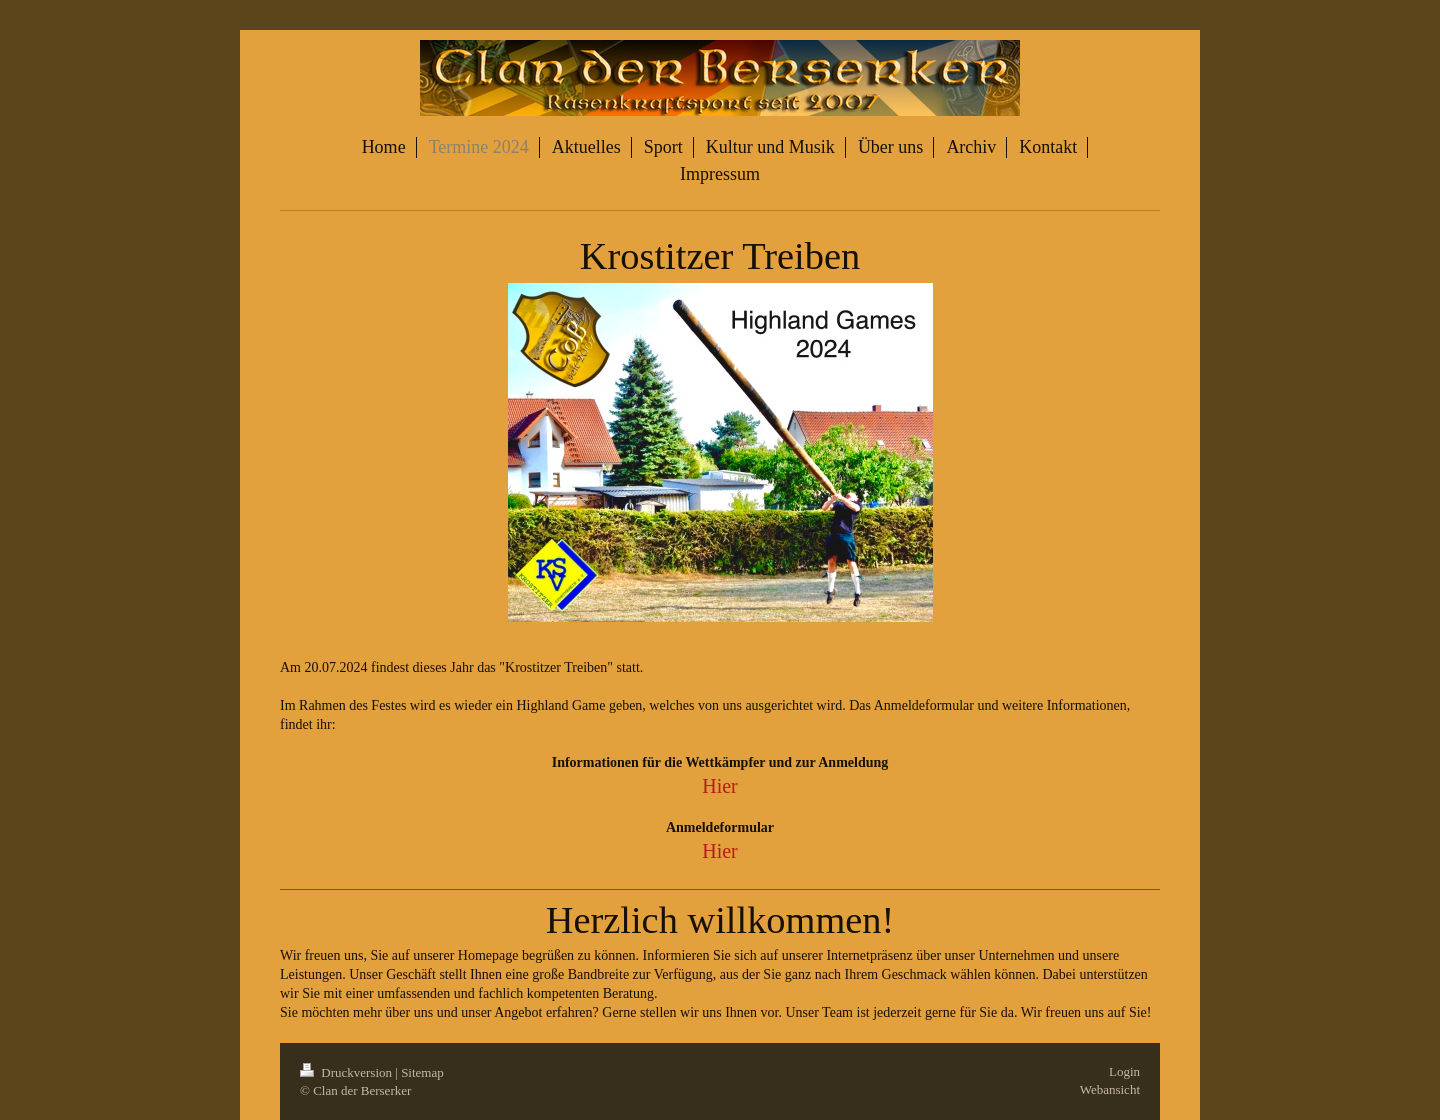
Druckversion (347, 1072)
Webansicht (1110, 1089)
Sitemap (422, 1072)
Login (1124, 1071)
